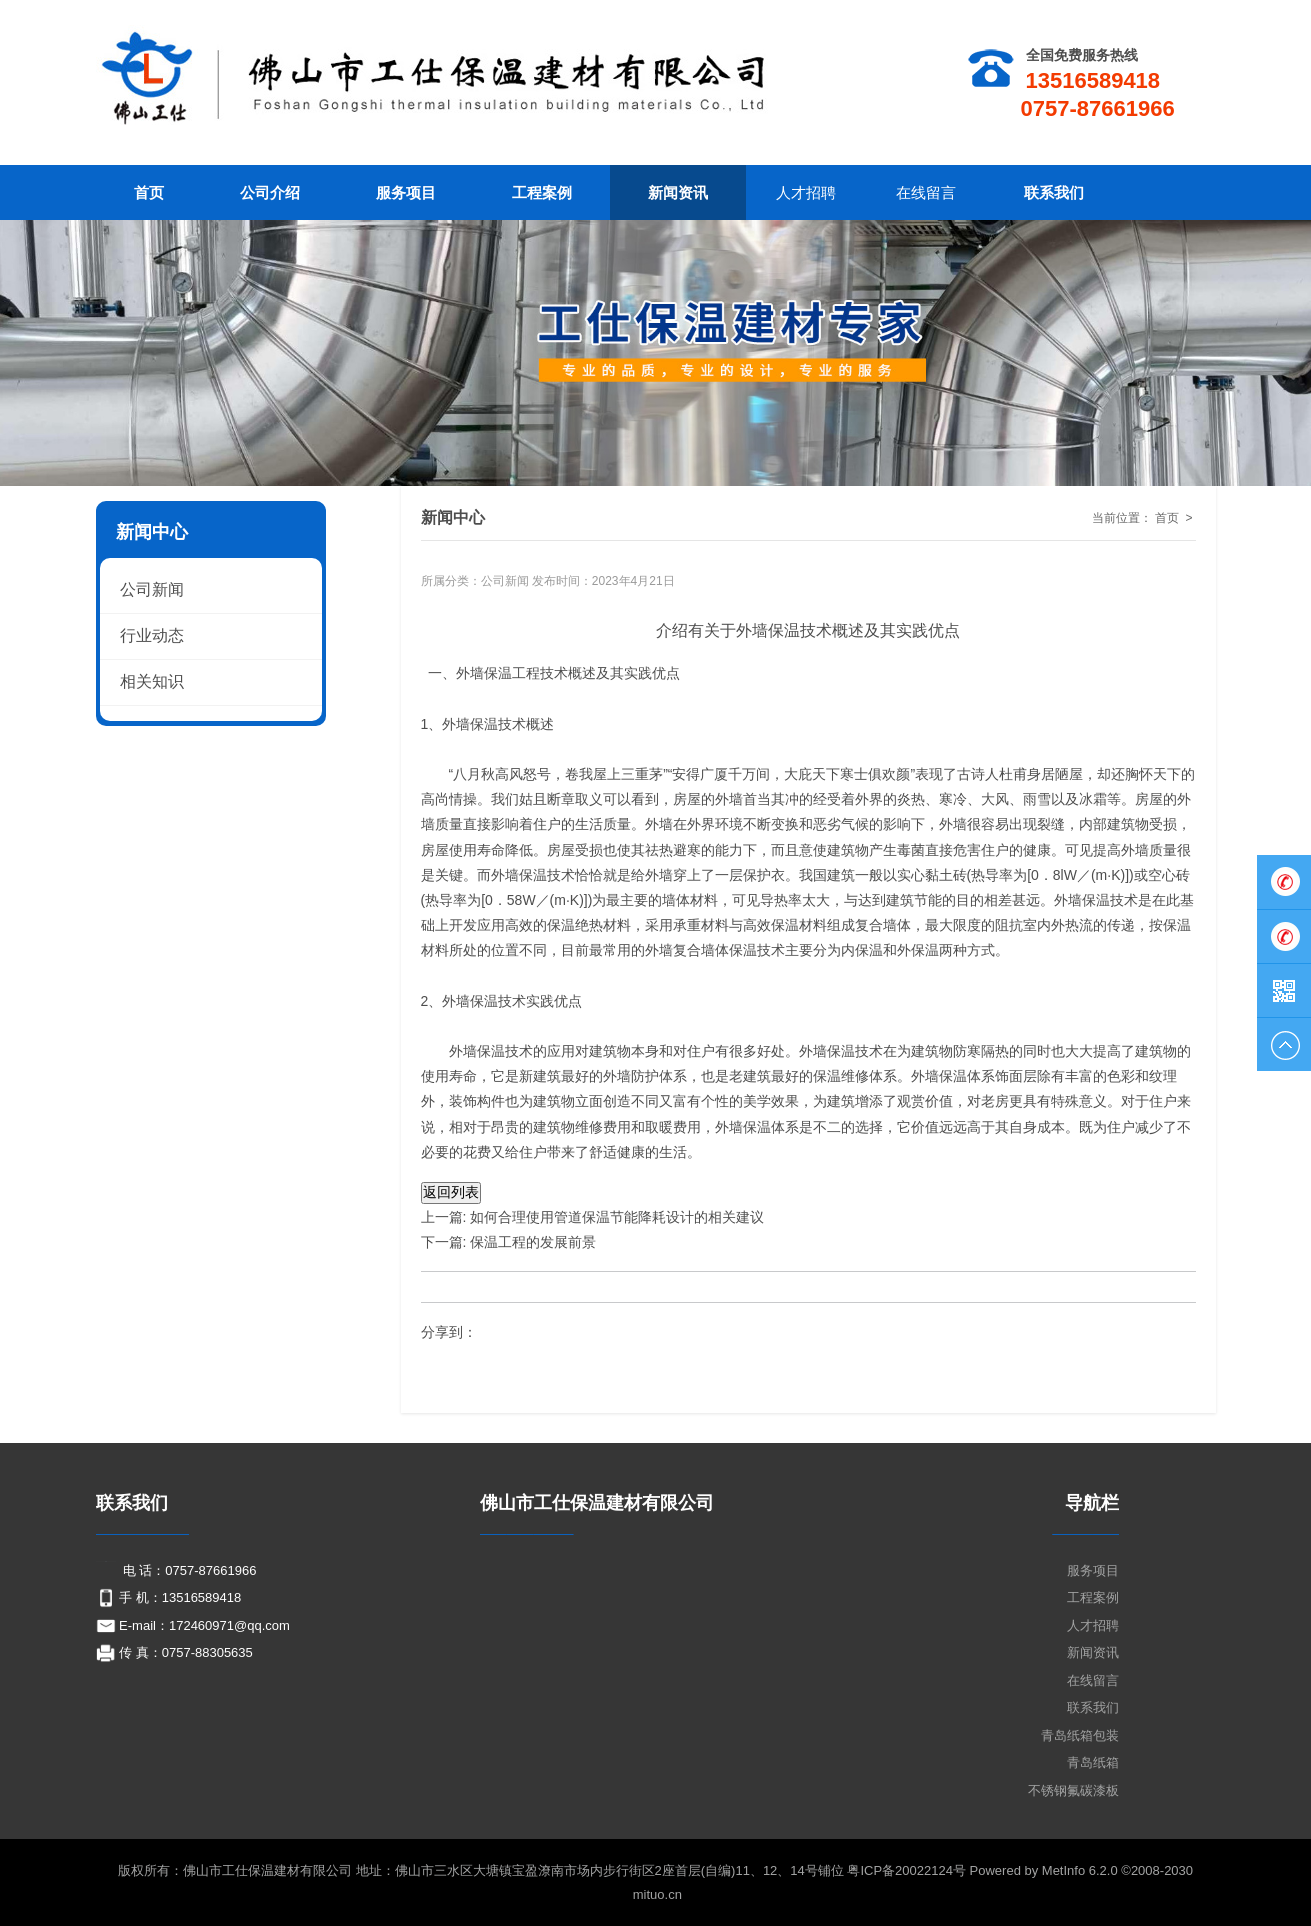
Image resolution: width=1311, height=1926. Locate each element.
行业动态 (152, 635)
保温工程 (512, 673)
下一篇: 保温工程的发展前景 (511, 1242)
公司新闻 (505, 581)
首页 (1167, 518)
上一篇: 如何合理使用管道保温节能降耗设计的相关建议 (593, 1217)
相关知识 (152, 681)
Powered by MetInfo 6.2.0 (1044, 1870)
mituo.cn (657, 1894)
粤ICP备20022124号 (908, 1870)
